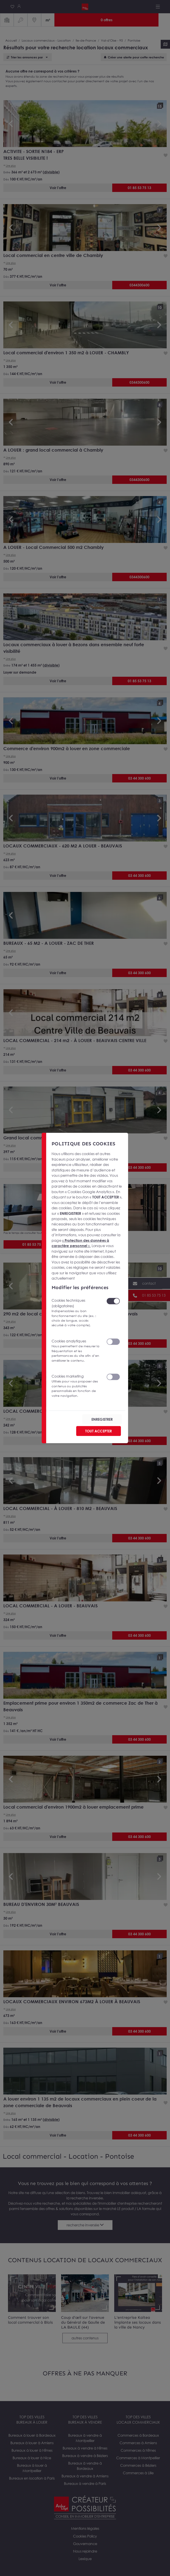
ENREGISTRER (102, 1419)
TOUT (98, 1431)
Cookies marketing (76, 1386)
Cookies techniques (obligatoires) (76, 1313)
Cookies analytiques (76, 1351)
